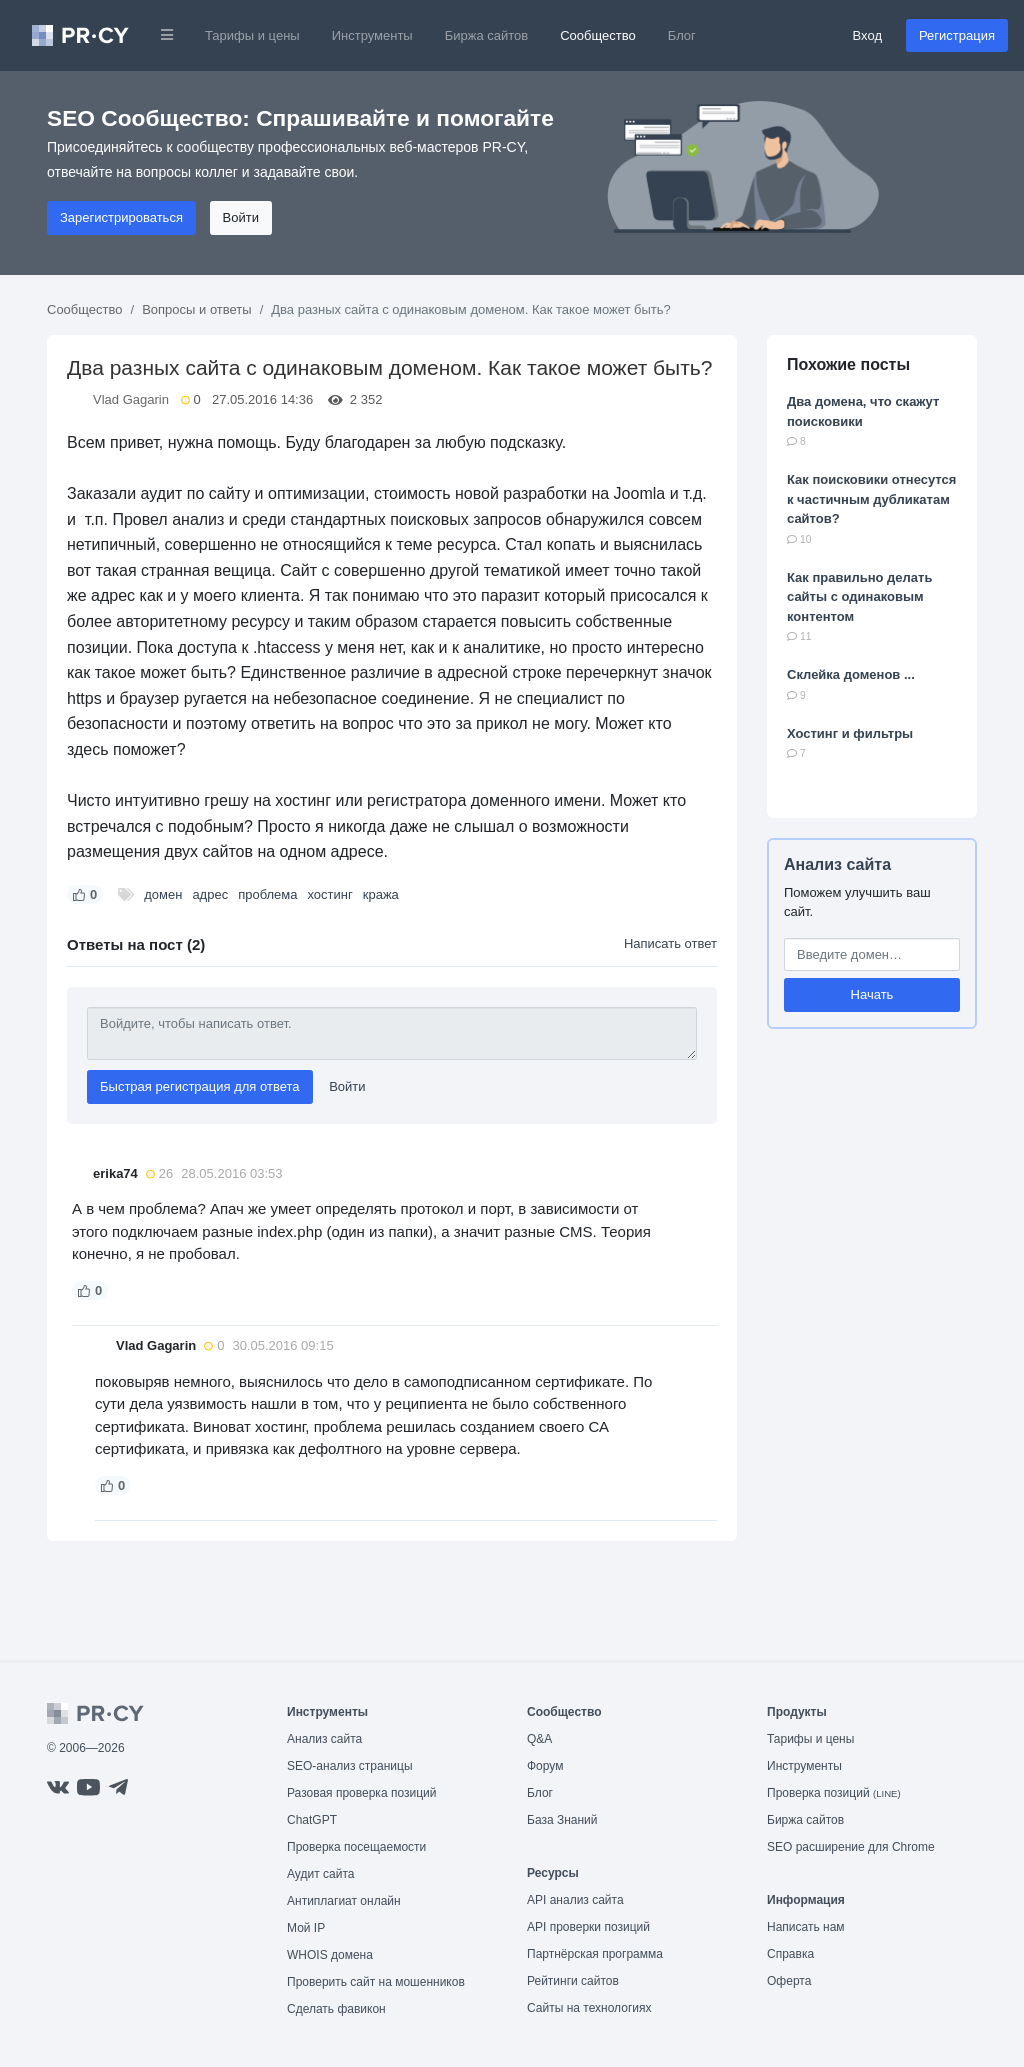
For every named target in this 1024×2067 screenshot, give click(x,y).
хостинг (330, 894)
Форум (545, 1766)
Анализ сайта (837, 864)
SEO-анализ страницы (350, 1766)
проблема (267, 894)
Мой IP (306, 1928)
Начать (872, 994)
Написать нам (806, 1927)
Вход (867, 35)
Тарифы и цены (252, 35)
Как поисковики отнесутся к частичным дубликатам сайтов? (871, 499)
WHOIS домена (330, 1955)
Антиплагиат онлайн (344, 1901)
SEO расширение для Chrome (851, 1847)
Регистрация (957, 35)
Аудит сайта (320, 1874)
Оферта (789, 1981)
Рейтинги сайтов (573, 1981)
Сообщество (598, 35)
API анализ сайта (575, 1900)
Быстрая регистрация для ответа (200, 1086)
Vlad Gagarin (131, 399)
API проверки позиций (588, 1927)
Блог (682, 35)
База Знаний (562, 1820)
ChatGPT (312, 1820)
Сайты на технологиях (589, 2008)
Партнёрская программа (595, 1954)
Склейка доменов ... (851, 674)
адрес (210, 894)
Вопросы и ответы (196, 309)
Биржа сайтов (487, 35)
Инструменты (372, 35)
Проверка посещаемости (356, 1847)
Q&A (539, 1739)
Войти (241, 217)
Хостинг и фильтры (850, 733)
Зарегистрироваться (121, 217)
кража (381, 894)
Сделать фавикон (336, 2009)
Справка (790, 1954)
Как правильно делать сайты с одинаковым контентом (859, 597)
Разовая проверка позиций (361, 1793)
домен (163, 894)
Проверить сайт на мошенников (376, 1982)
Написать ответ (670, 943)
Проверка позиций (834, 1793)
